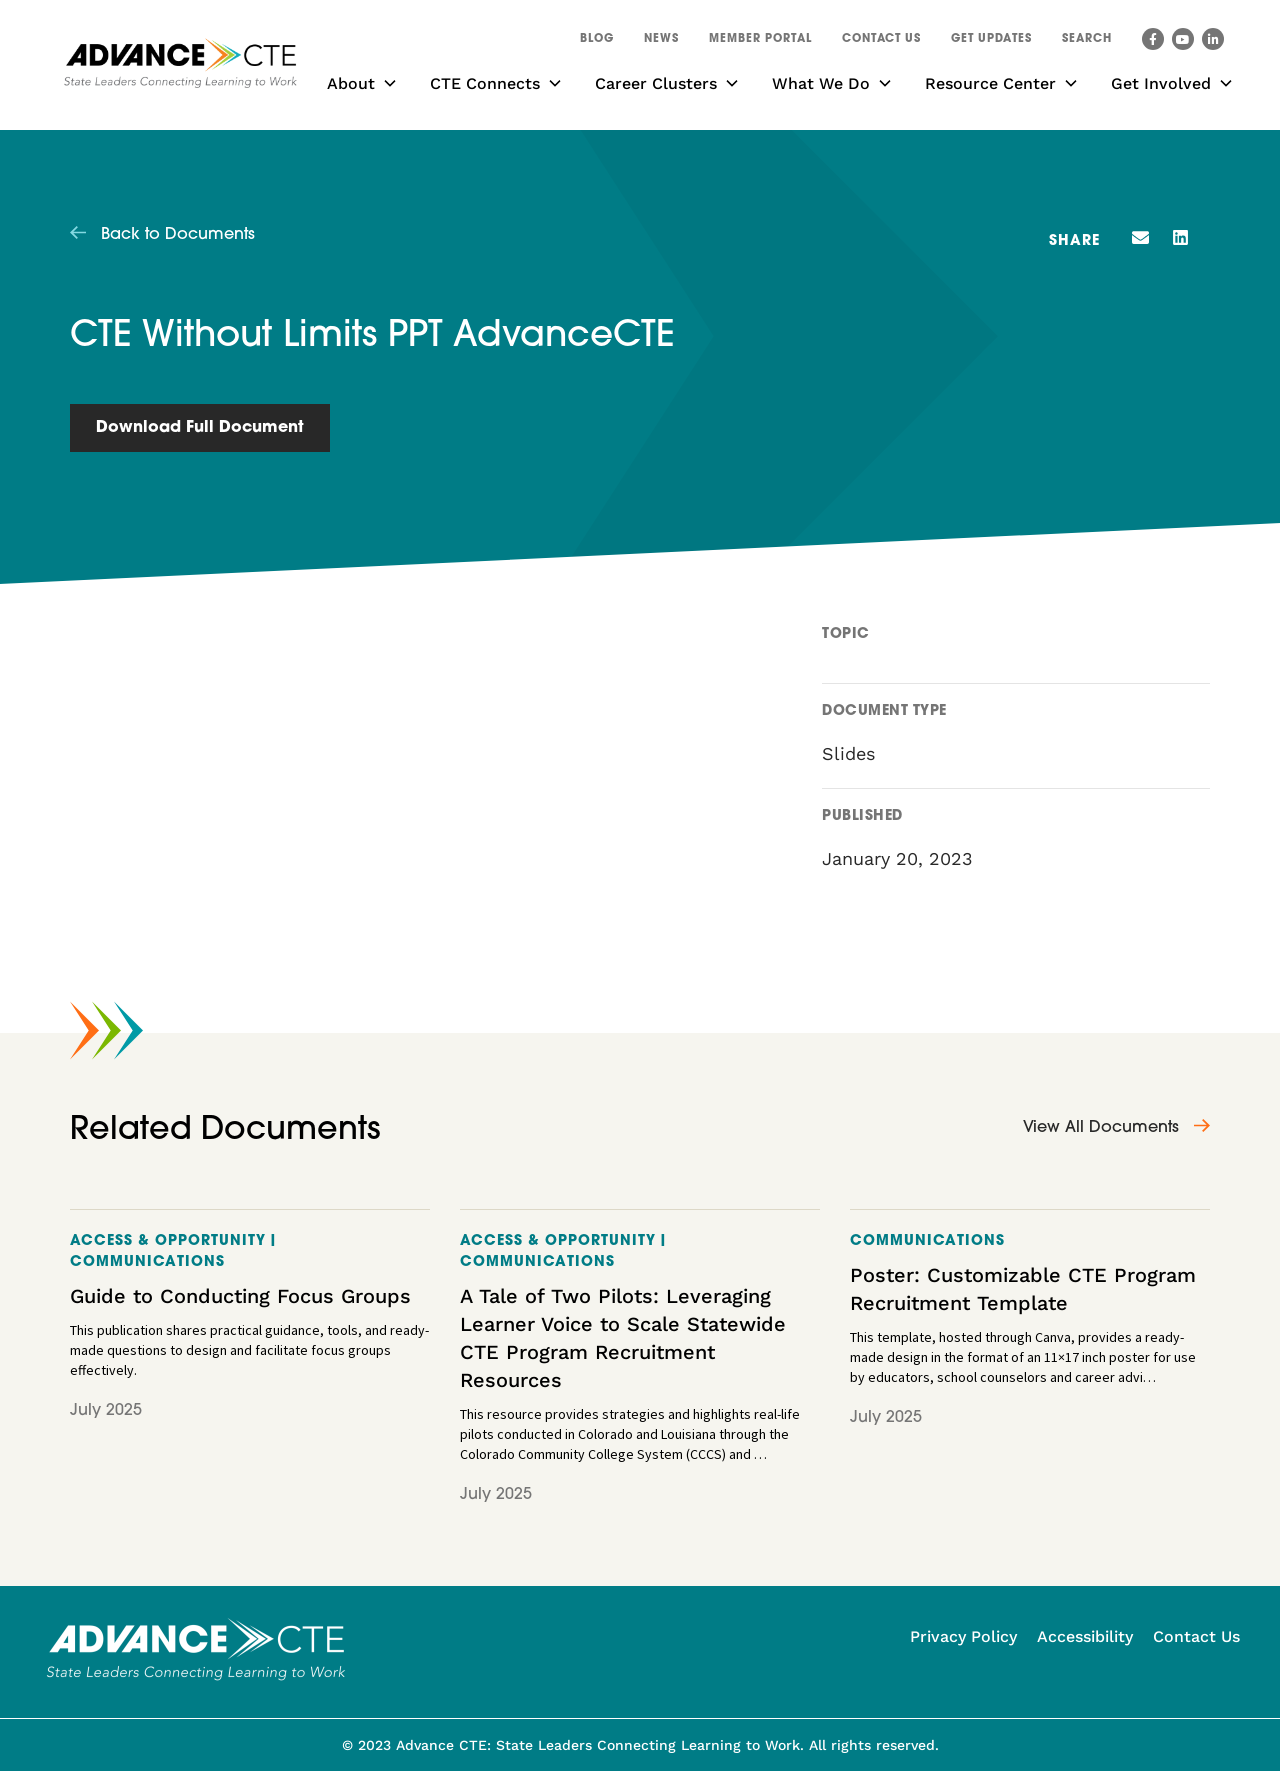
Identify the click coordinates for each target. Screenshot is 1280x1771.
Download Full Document (200, 428)
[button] (1087, 42)
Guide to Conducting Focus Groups (240, 1296)
